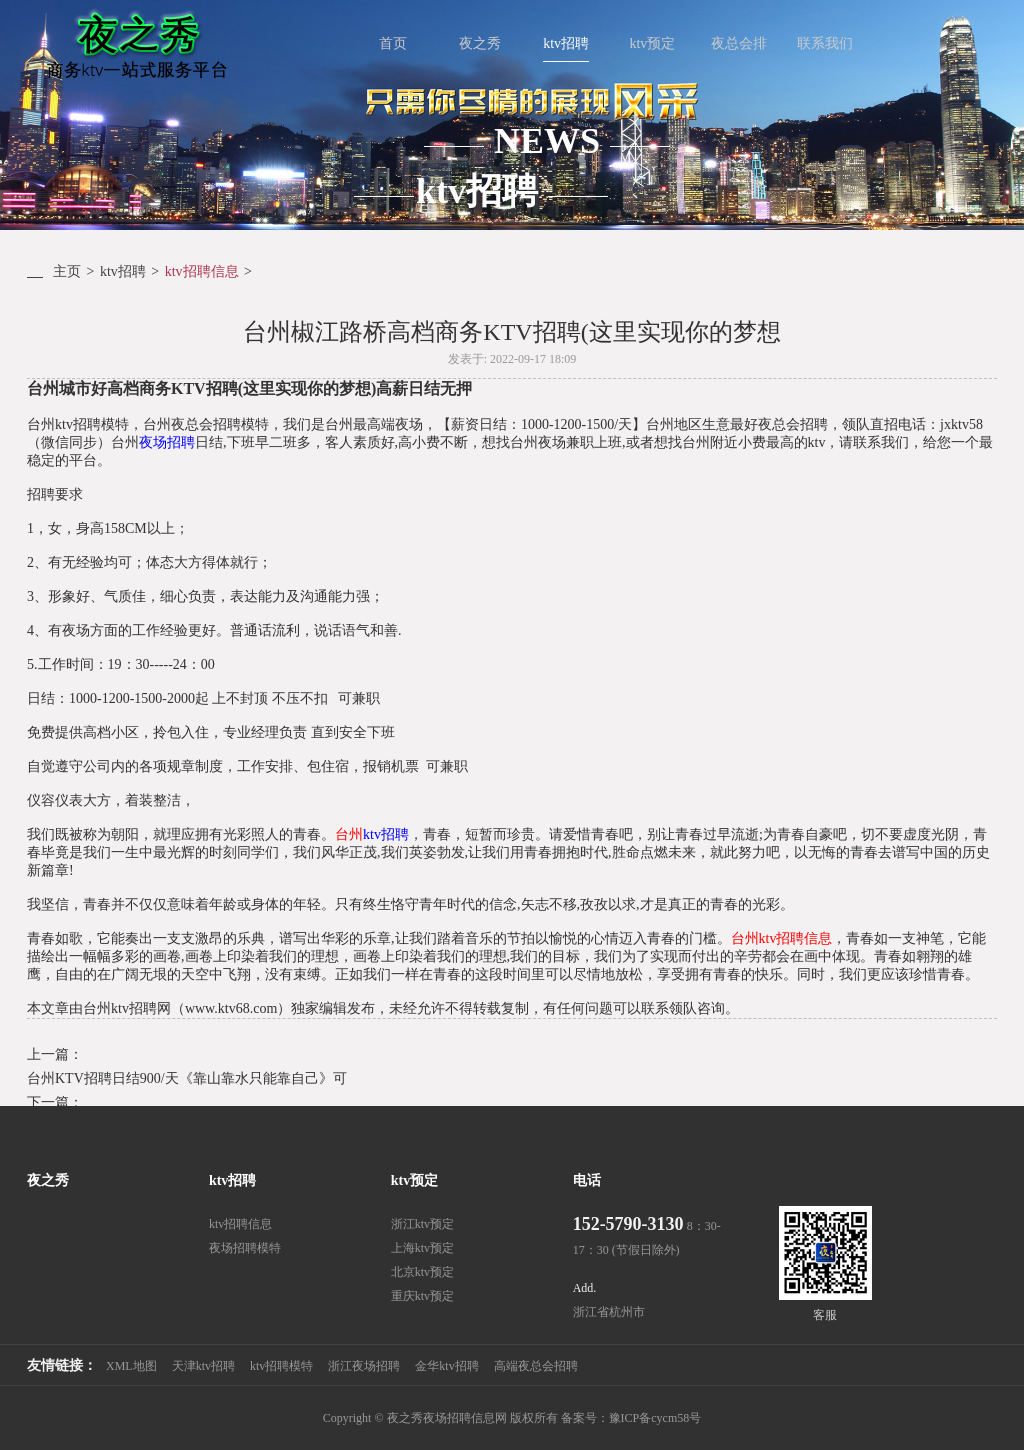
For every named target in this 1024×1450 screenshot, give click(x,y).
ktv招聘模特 (281, 1366)
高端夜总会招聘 (536, 1366)
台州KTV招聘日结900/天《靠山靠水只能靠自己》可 (187, 1078)
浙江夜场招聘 (364, 1366)
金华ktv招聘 (446, 1366)
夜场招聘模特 (245, 1248)
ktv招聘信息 (202, 271)
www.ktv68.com (231, 1008)
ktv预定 (414, 1180)
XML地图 (131, 1366)
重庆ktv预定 (422, 1296)
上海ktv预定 (422, 1248)
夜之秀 (48, 1180)
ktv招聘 (123, 271)
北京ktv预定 (422, 1272)
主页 (67, 271)
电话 (587, 1180)
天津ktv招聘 (203, 1366)
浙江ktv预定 (422, 1224)
